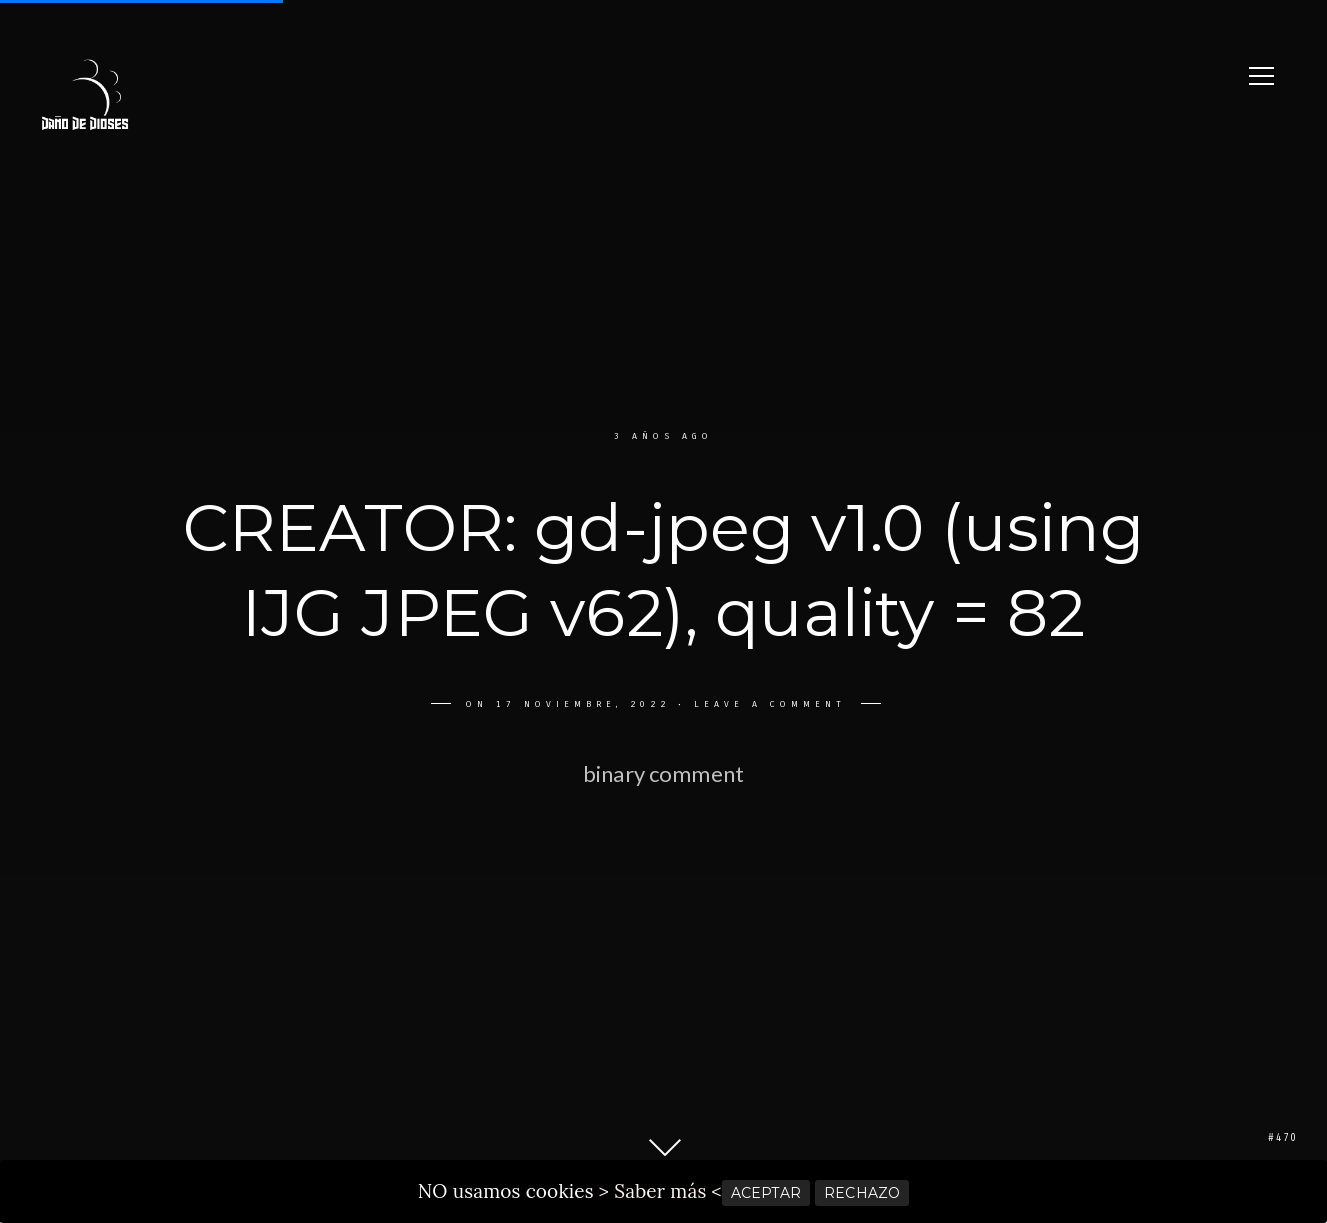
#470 (1282, 1138)
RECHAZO (862, 1193)
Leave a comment (766, 704)
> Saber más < (660, 1191)
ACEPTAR (766, 1193)
